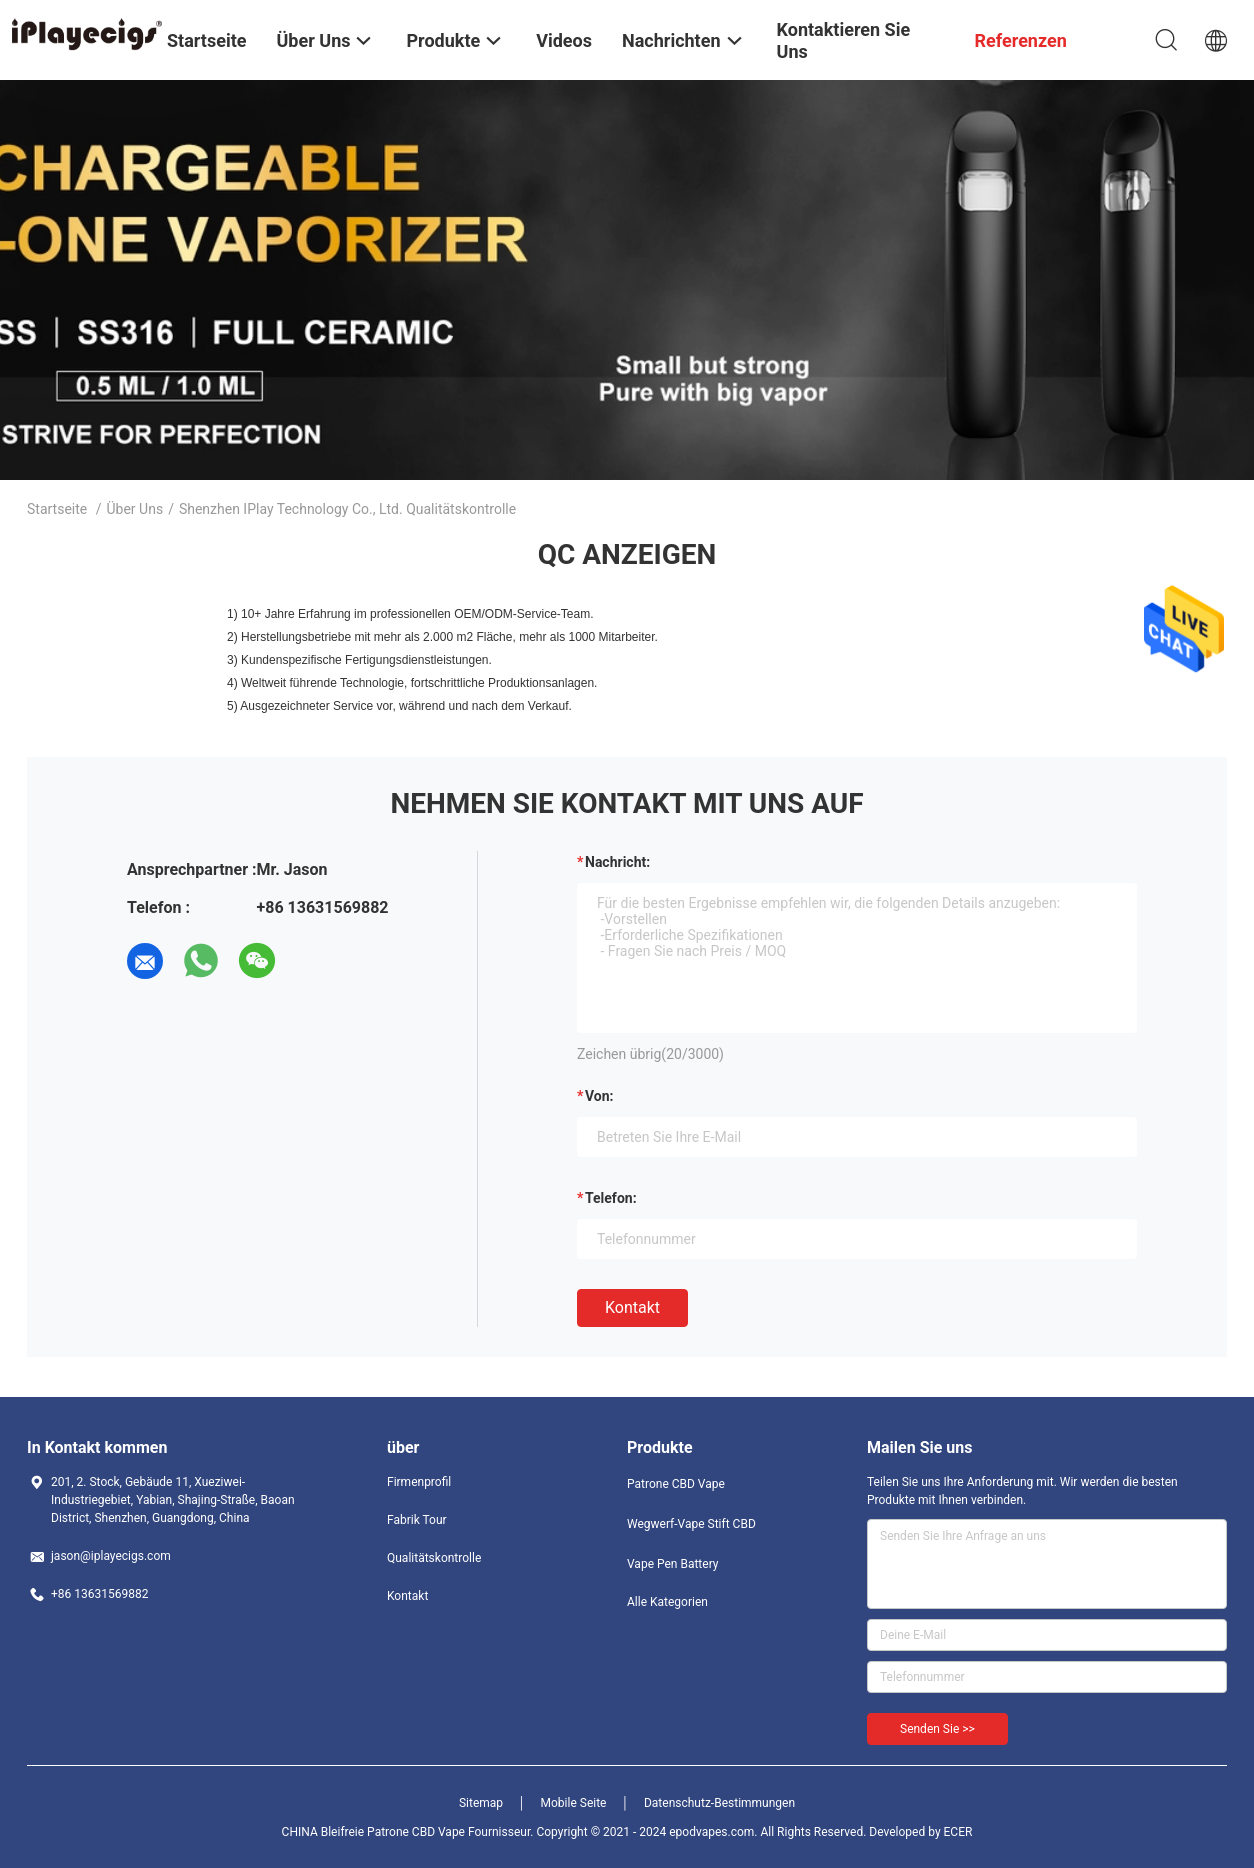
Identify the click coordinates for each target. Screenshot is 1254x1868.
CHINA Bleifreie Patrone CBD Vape (373, 1832)
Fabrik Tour (417, 1520)
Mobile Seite (574, 1803)
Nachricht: (617, 862)
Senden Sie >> (937, 1729)
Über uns (135, 509)
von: (599, 1096)
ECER (958, 1832)
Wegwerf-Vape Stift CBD (691, 1524)
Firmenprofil (419, 1482)
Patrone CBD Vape (676, 1484)
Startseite (57, 509)
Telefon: (611, 1198)
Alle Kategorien (667, 1602)
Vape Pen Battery (673, 1564)
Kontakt (632, 1307)
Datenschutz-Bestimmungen (719, 1803)
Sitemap (481, 1803)
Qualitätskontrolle (434, 1558)
